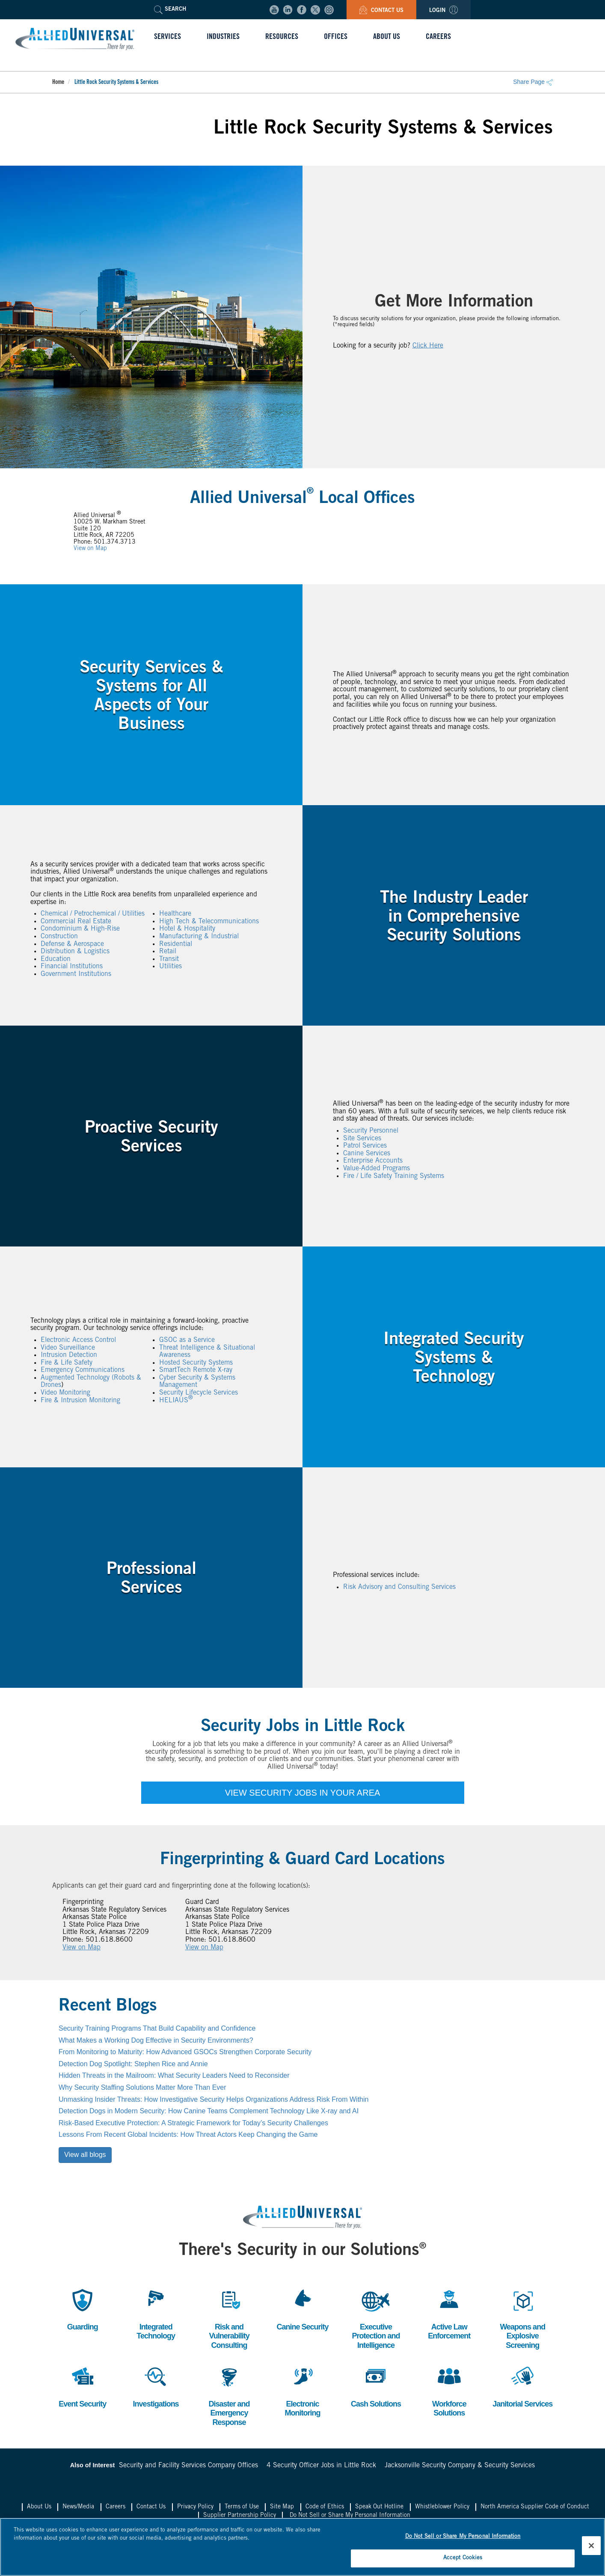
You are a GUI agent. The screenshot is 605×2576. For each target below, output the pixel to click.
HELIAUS (176, 1400)
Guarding (82, 2308)
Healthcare (175, 913)
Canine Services (366, 1153)
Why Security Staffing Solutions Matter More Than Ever (142, 2087)
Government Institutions (76, 974)
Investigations (156, 2385)
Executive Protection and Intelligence (376, 2318)
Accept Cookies (463, 2561)
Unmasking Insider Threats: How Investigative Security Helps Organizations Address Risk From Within (213, 2099)
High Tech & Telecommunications (209, 921)
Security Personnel (370, 1130)
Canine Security (302, 2308)
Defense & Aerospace (72, 944)
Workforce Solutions (449, 2390)
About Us (39, 2507)
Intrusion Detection (69, 1355)
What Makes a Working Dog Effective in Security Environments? (156, 2040)
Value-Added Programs (376, 1168)
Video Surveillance (68, 1348)
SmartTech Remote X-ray (195, 1370)
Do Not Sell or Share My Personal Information (350, 2516)
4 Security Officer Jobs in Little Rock (321, 2465)
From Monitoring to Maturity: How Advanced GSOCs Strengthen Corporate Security (185, 2051)
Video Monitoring (65, 1392)
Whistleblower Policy (442, 2507)
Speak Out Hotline (379, 2507)
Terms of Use (242, 2507)
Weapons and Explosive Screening (522, 2318)
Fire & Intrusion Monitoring (80, 1400)
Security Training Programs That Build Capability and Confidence (157, 2028)
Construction (59, 936)
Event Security (82, 2385)
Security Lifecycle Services (198, 1392)
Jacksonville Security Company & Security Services (460, 2465)
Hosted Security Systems (196, 1362)
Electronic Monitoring (302, 2390)
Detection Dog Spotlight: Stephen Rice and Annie (133, 2063)
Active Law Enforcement (449, 2313)
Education (56, 959)
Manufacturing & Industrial (199, 936)
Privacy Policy (195, 2507)
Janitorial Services (522, 2385)
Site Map (282, 2507)
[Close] (591, 2548)
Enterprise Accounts (373, 1160)
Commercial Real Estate (76, 921)
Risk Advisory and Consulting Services (399, 1587)
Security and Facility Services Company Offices (188, 2465)
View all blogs (85, 2154)
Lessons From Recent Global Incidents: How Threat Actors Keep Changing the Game (188, 2134)
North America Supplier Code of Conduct (534, 2507)
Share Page (533, 81)
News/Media (78, 2507)
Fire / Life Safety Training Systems (393, 1176)
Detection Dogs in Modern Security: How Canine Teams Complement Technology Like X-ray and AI (209, 2111)
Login (443, 11)
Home (58, 83)
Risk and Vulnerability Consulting (229, 2318)
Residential (175, 944)
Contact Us (381, 11)
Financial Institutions (72, 966)
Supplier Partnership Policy (239, 2516)
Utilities (170, 966)
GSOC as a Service (187, 1340)
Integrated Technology (155, 2313)
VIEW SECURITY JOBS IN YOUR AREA (302, 1792)
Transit (169, 959)
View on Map (90, 549)
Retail (167, 951)
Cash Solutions (376, 2385)
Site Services (362, 1138)
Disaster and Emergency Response (229, 2395)
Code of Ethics (324, 2507)
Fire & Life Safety (66, 1362)
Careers (115, 2507)
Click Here (427, 345)
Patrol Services (365, 1145)
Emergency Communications (83, 1370)
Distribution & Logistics (75, 951)
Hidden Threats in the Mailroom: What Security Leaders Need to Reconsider (174, 2075)
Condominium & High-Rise (80, 929)
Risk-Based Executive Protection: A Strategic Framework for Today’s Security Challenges (193, 2123)
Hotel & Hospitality (187, 929)
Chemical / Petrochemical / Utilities (93, 913)
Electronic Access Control (78, 1340)
